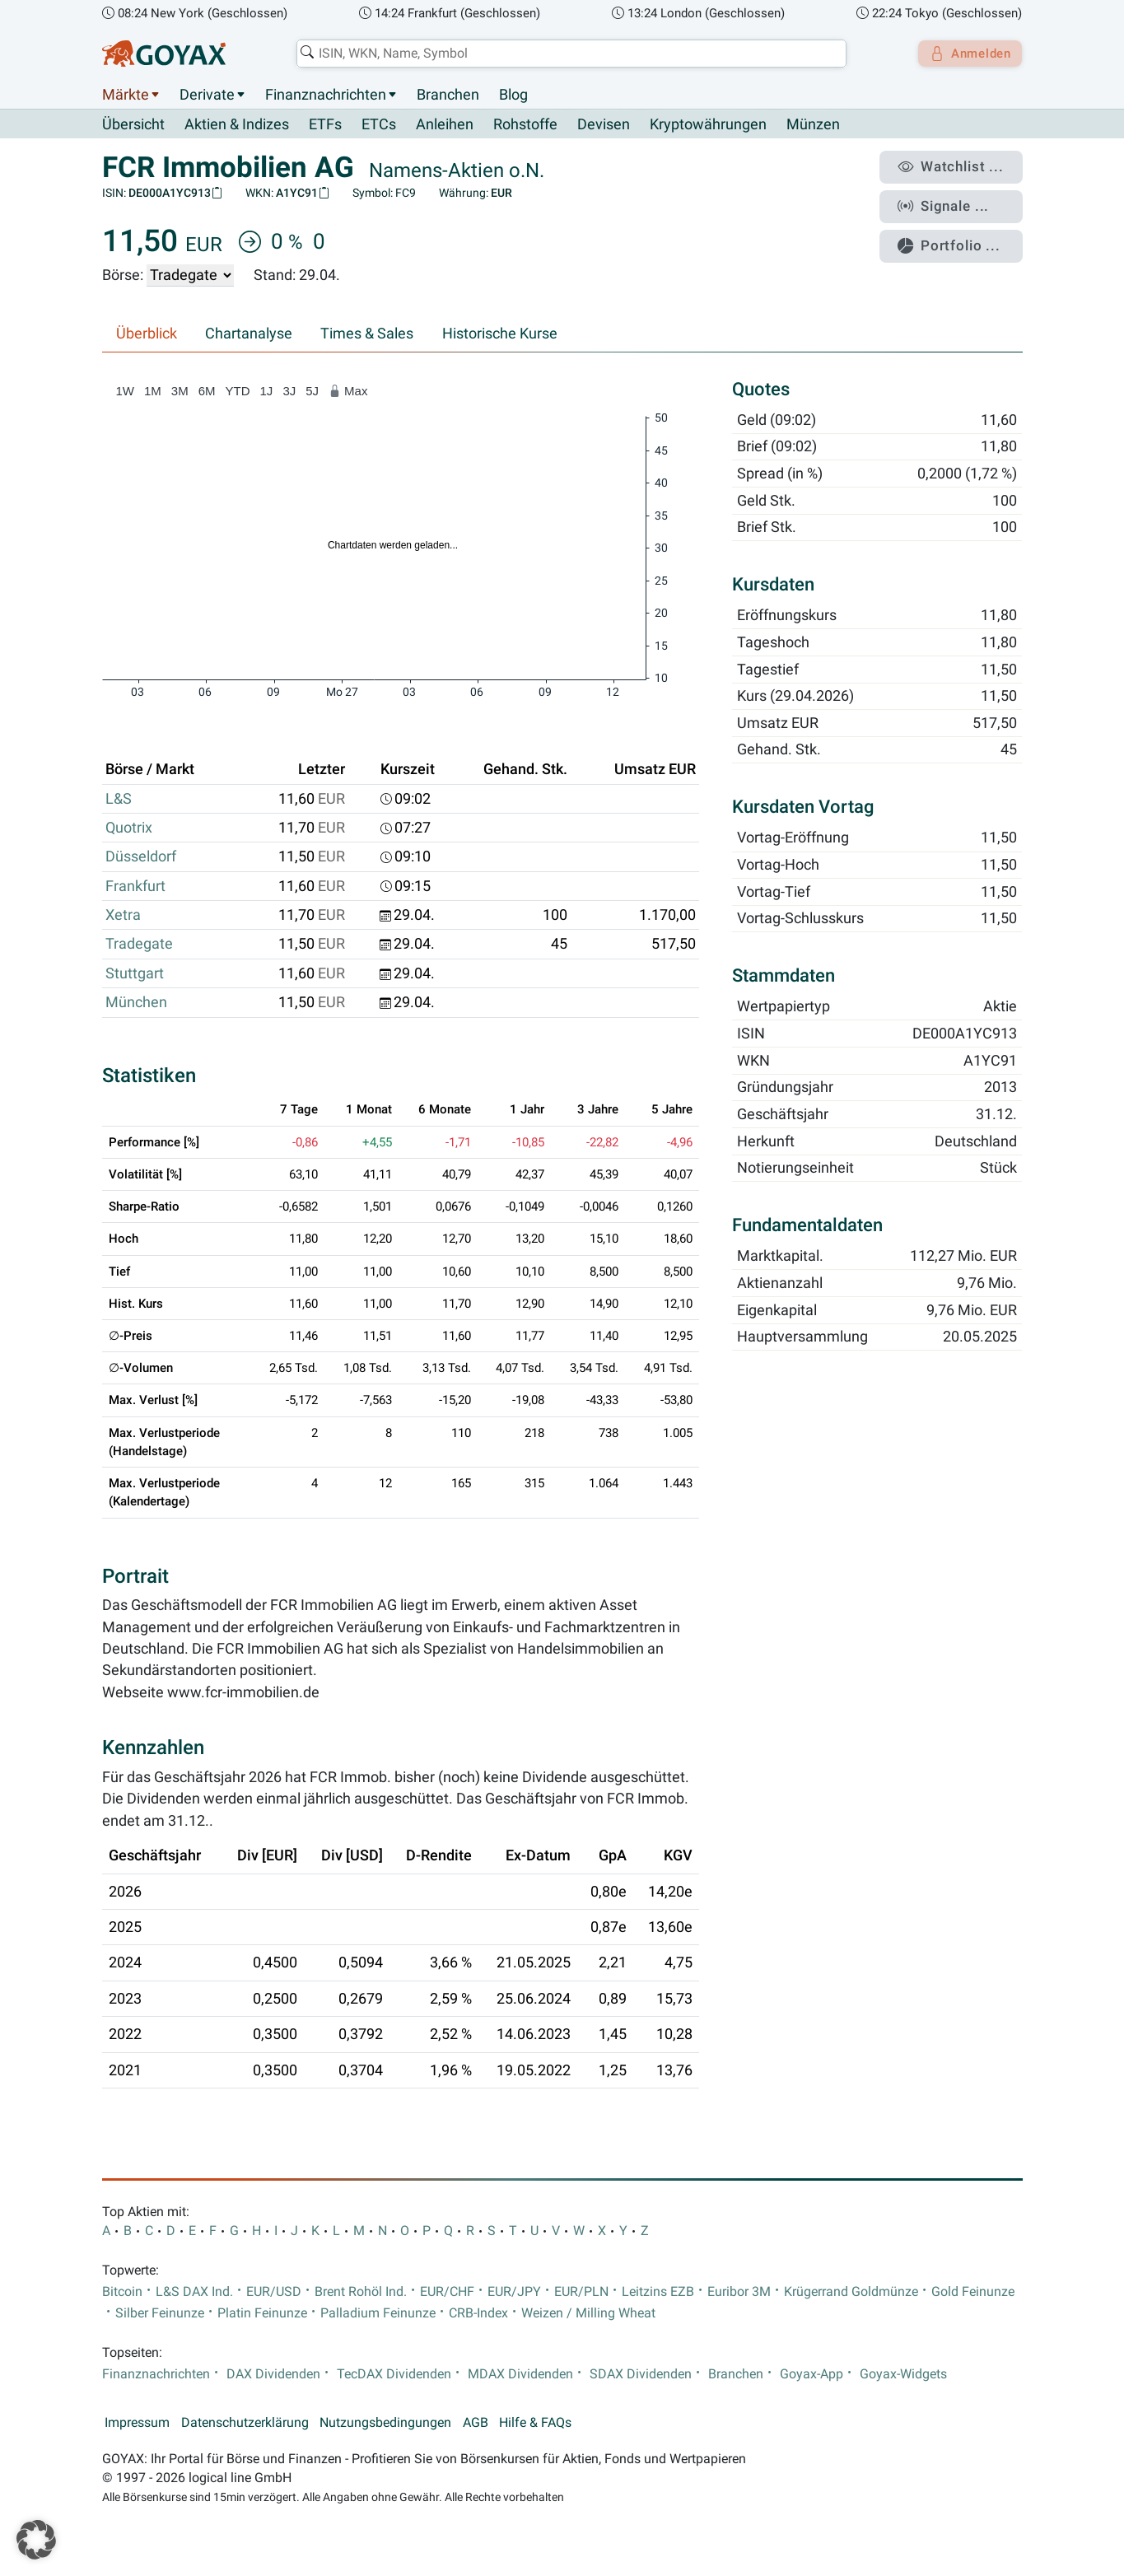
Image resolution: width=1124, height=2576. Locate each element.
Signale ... (953, 200)
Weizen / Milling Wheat (588, 2313)
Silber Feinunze (159, 2313)
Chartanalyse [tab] (248, 334)
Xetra (123, 916)
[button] (36, 2540)
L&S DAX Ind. (194, 2291)
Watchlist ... (958, 165)
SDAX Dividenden (641, 2374)
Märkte (125, 94)
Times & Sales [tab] (366, 334)
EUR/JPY (514, 2291)
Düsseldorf (140, 857)
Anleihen (444, 125)
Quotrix (128, 828)
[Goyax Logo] (164, 53)
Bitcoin (122, 2291)
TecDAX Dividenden (394, 2374)
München (136, 1003)
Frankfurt (135, 886)
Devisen (603, 125)
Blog (513, 94)
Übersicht (133, 124)
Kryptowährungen (708, 125)
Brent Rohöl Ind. (361, 2291)
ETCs (378, 125)
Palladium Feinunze (378, 2313)
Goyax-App (811, 2374)
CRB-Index (478, 2313)
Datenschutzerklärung (245, 2422)
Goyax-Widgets (903, 2374)
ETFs (325, 125)
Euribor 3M (739, 2291)
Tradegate (139, 944)
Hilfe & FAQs (535, 2422)
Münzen (813, 125)
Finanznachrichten (325, 94)
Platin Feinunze (262, 2313)
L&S (118, 799)
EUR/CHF (447, 2291)
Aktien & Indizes (236, 125)
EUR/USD (273, 2291)
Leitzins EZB (658, 2291)
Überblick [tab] (146, 334)
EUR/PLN (581, 2291)
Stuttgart (134, 973)
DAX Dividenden (273, 2374)
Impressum (137, 2422)
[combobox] (567, 54)
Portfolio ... (957, 234)
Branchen (448, 94)
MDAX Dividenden (520, 2374)
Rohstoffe (525, 125)
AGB (475, 2422)
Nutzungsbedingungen (385, 2422)
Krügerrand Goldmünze (851, 2291)
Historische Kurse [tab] (499, 334)
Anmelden (965, 53)
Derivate (207, 94)
